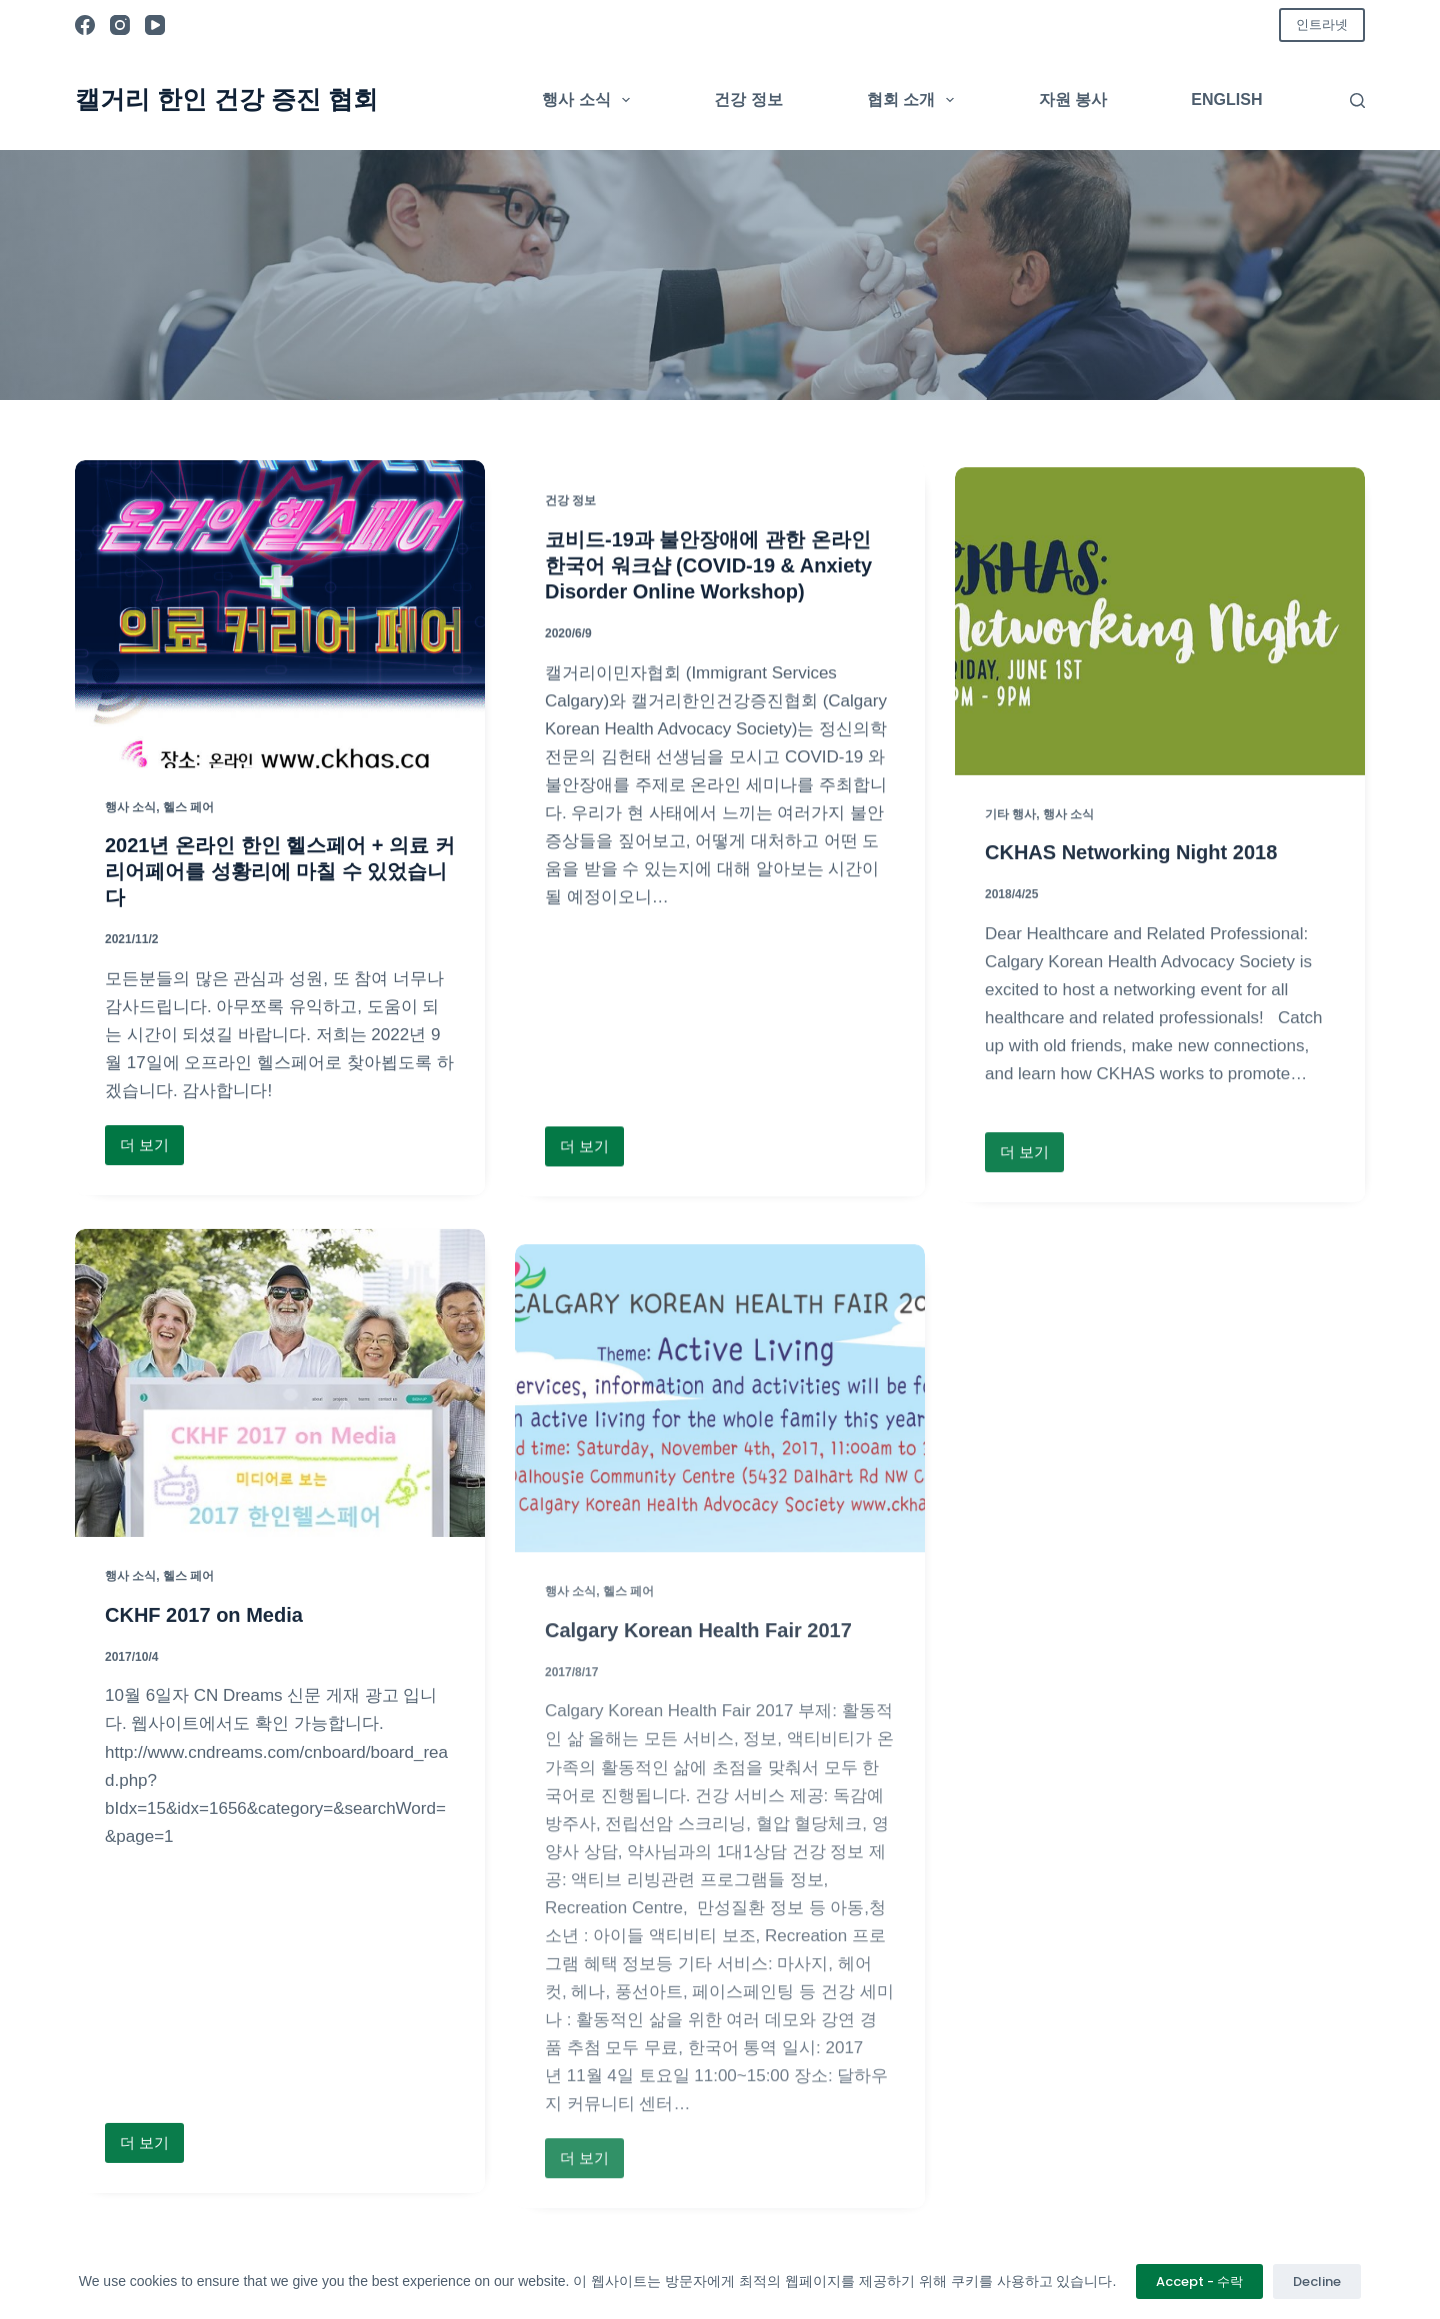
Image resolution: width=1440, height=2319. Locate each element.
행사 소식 (590, 100)
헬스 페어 (188, 810)
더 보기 (148, 1152)
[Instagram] (120, 25)
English (1226, 99)
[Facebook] (85, 25)
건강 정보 (748, 99)
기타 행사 (1010, 879)
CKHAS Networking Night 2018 (1131, 918)
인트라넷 (1322, 24)
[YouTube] (155, 25)
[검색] (1357, 100)
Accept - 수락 (1199, 2281)
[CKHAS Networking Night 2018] (1160, 687)
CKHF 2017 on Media (204, 1651)
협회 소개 (915, 100)
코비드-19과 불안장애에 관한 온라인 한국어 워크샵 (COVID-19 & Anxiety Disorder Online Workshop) (708, 578)
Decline (1317, 2281)
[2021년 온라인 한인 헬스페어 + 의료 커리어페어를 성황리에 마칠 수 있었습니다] (280, 617)
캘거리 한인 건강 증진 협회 (226, 99)
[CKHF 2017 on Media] (280, 1420)
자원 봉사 (1073, 99)
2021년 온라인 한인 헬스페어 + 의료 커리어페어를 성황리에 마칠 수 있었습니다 (280, 874)
